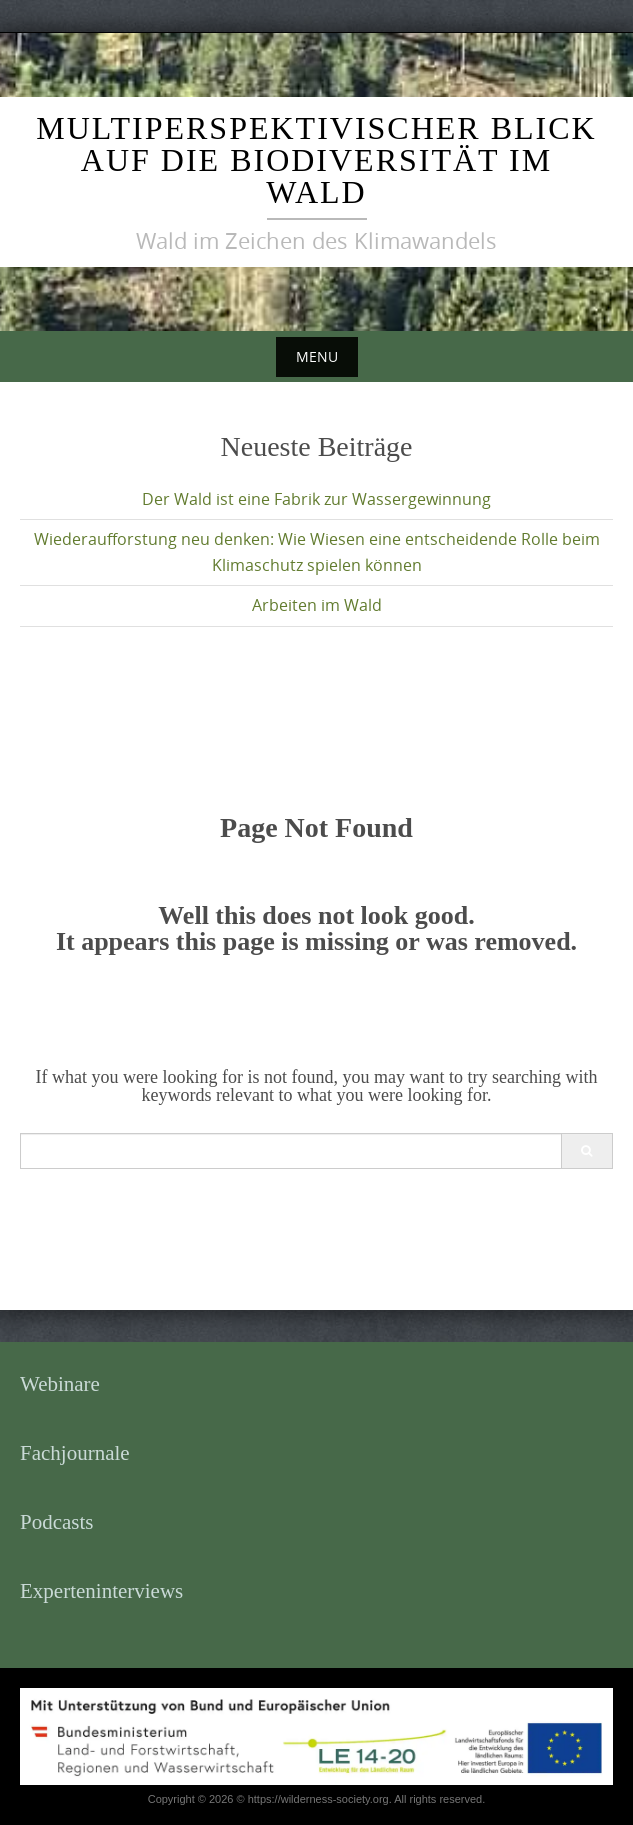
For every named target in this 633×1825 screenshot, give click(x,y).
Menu (317, 356)
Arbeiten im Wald (317, 605)
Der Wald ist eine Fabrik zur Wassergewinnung (316, 499)
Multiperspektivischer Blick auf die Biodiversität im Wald (316, 160)
